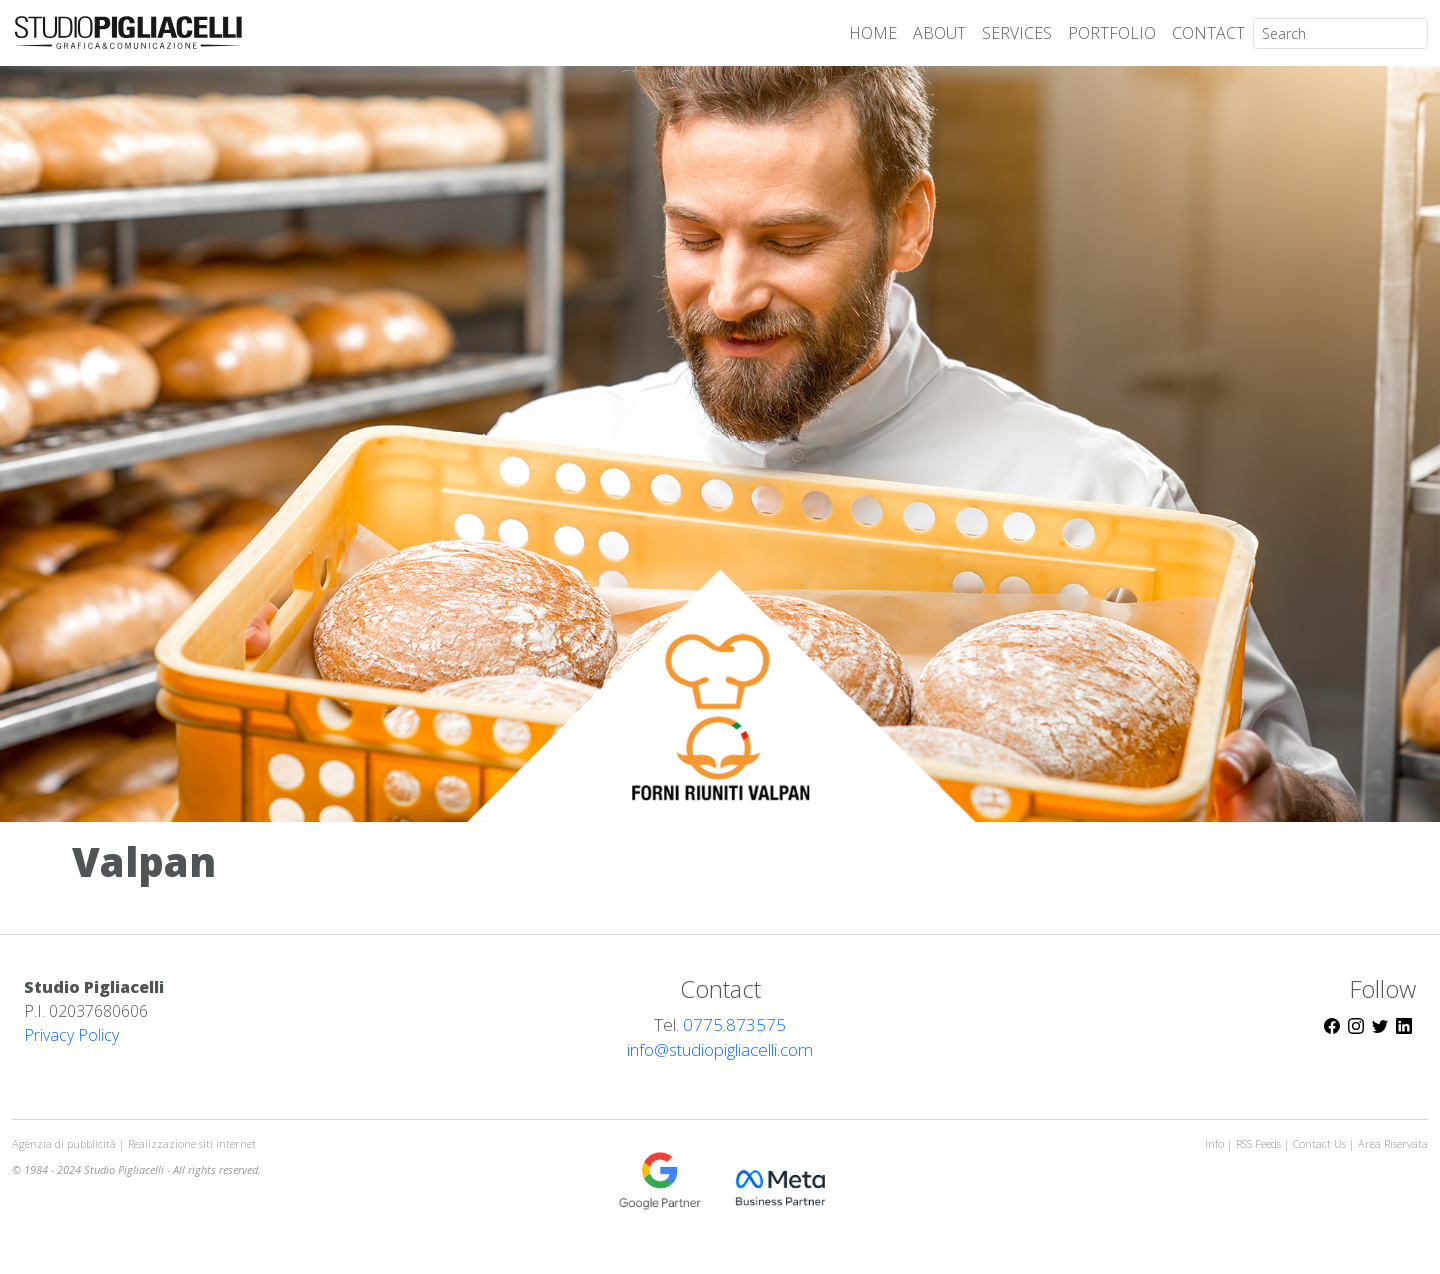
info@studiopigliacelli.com (720, 1049)
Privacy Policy (71, 1035)
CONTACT (1208, 33)
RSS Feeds (1260, 1143)
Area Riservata (1393, 1143)
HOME (873, 33)
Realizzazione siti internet (192, 1143)
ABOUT (939, 33)
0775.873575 (734, 1024)
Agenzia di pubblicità (65, 1143)
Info (1214, 1143)
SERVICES (1017, 33)
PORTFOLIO (1112, 33)
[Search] (1340, 33)
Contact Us (1319, 1143)
